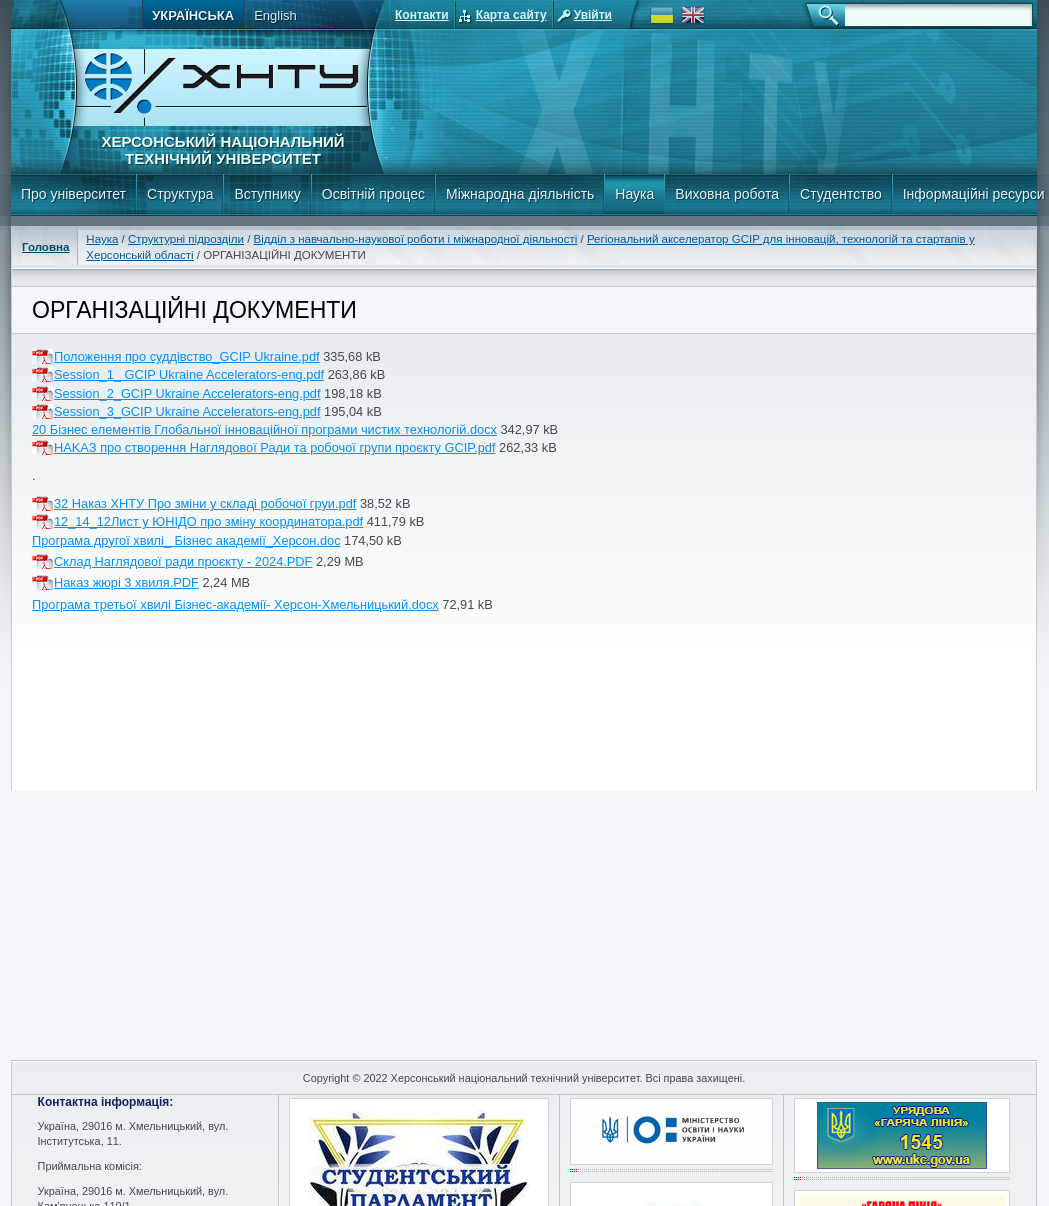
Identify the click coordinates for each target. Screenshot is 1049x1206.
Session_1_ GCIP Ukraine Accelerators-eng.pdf (189, 374)
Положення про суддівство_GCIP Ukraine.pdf (187, 356)
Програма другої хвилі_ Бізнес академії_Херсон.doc (186, 540)
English (275, 15)
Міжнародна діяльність (520, 194)
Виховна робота (727, 194)
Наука (634, 194)
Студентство (841, 194)
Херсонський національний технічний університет (222, 150)
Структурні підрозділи (186, 239)
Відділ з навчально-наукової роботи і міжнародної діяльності (416, 239)
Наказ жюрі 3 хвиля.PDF (126, 582)
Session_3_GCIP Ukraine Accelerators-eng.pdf (187, 411)
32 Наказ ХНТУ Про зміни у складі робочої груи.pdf (205, 503)
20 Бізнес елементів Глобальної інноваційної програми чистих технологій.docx (264, 429)
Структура (180, 194)
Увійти (593, 15)
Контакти (422, 15)
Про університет (73, 194)
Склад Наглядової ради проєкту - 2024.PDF (183, 561)
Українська (193, 15)
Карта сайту (511, 15)
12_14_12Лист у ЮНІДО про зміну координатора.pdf (208, 521)
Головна (45, 247)
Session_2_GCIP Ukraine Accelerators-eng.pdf (187, 393)
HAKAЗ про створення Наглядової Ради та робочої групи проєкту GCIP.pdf (274, 447)
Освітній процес (373, 194)
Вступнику (267, 194)
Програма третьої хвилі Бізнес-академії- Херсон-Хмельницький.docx (235, 604)
